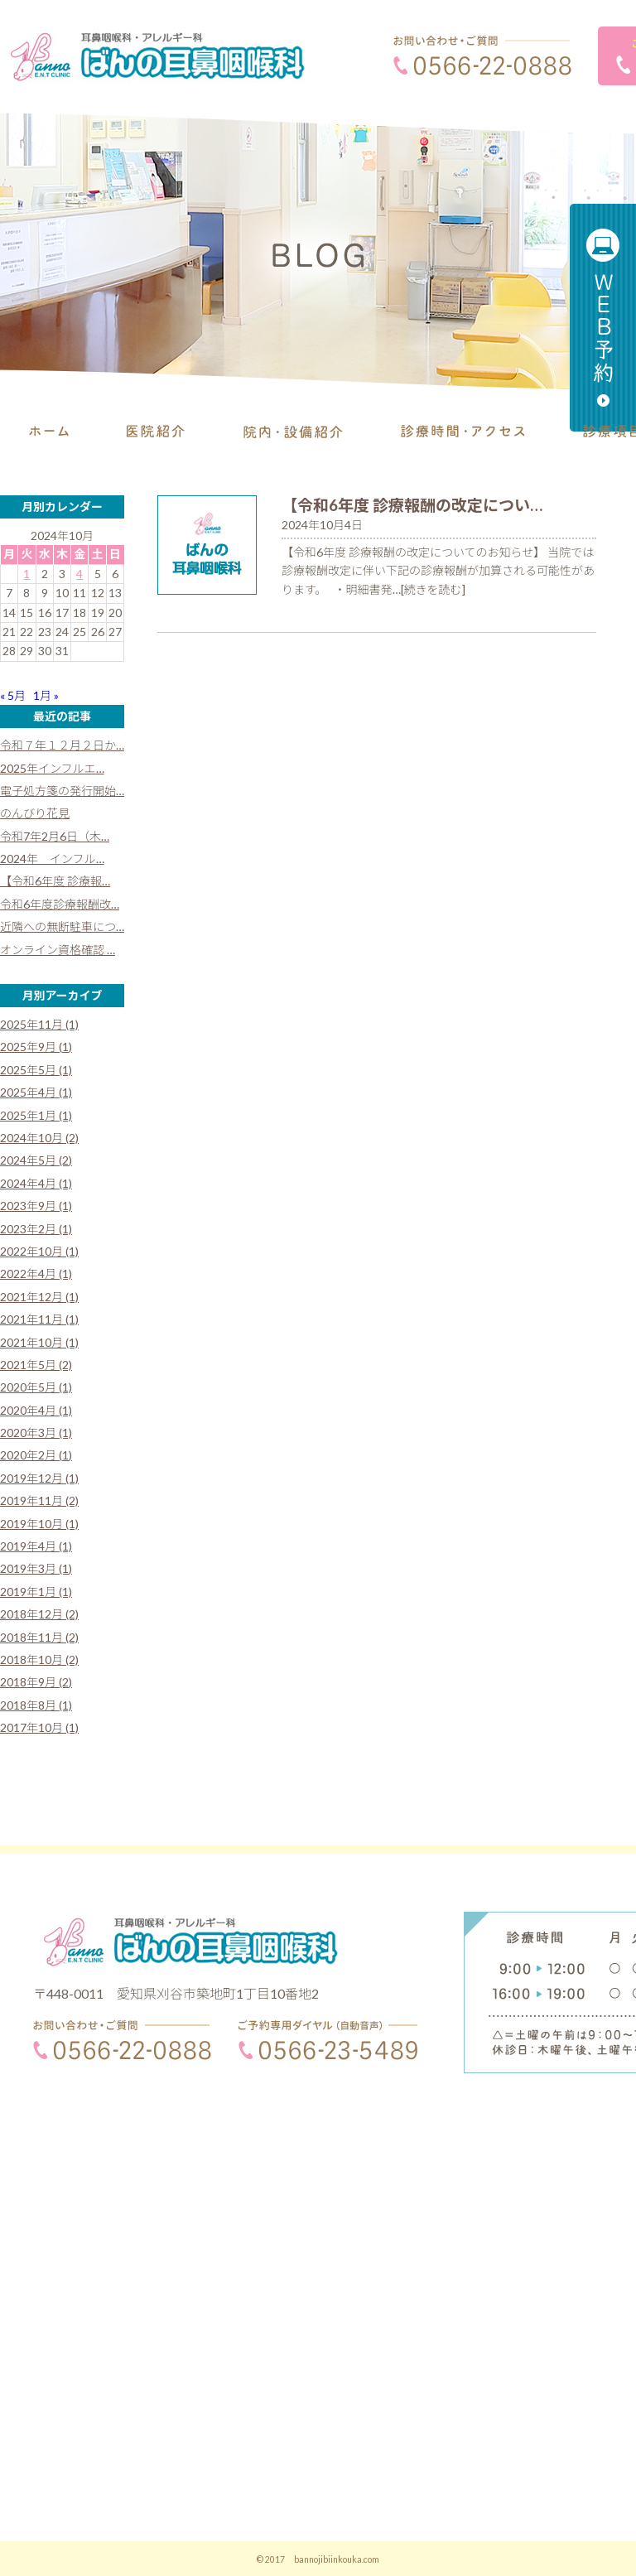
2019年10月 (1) (39, 1524)
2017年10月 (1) (39, 1727)
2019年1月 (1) (36, 1592)
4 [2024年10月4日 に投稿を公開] (79, 574)
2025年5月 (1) (36, 1070)
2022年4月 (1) (36, 1273)
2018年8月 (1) (36, 1705)
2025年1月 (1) (36, 1115)
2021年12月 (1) (39, 1297)
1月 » (46, 695)
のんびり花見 (35, 813)
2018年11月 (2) (39, 1637)
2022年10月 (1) (39, 1251)
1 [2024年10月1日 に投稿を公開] (26, 574)
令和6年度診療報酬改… (59, 904)
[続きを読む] (433, 589)
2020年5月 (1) (36, 1387)
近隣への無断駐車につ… (62, 926)
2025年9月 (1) (36, 1047)
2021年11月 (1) (39, 1319)
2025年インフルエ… (52, 768)
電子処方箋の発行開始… (62, 791)
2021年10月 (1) (39, 1342)
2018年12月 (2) (39, 1614)
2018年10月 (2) (39, 1659)
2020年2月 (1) (36, 1455)
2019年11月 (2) (39, 1500)
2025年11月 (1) (39, 1024)
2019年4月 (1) (36, 1546)
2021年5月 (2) (36, 1365)
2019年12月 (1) (39, 1478)
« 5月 (13, 695)
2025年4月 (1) (36, 1092)
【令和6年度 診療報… (55, 881)
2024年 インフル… (52, 858)
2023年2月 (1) (36, 1229)
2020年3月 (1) (36, 1432)
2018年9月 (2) (36, 1682)
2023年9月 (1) (36, 1206)
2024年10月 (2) (39, 1138)
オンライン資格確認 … (57, 950)
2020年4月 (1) (36, 1410)
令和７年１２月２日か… (62, 745)
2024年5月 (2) (36, 1160)
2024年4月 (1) (36, 1183)
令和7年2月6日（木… (54, 836)
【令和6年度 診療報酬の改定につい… (412, 504)
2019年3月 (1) (36, 1568)
